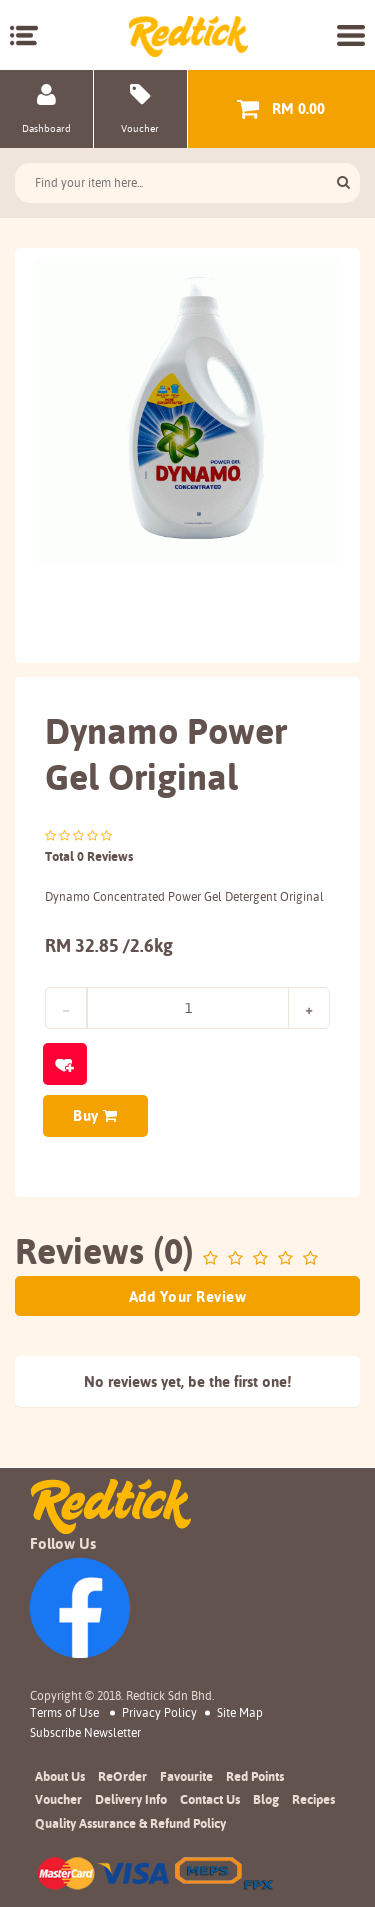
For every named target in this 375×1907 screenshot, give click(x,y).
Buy (95, 1115)
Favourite (186, 1776)
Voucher (58, 1799)
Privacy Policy (159, 1712)
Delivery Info (131, 1799)
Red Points (255, 1776)
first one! (262, 1381)
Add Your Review (188, 1296)
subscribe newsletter (85, 1733)
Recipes (313, 1799)
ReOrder (122, 1776)
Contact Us (210, 1799)
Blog (266, 1799)
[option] (187, 410)
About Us (60, 1776)
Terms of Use (64, 1712)
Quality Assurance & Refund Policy (130, 1823)
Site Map (240, 1712)
